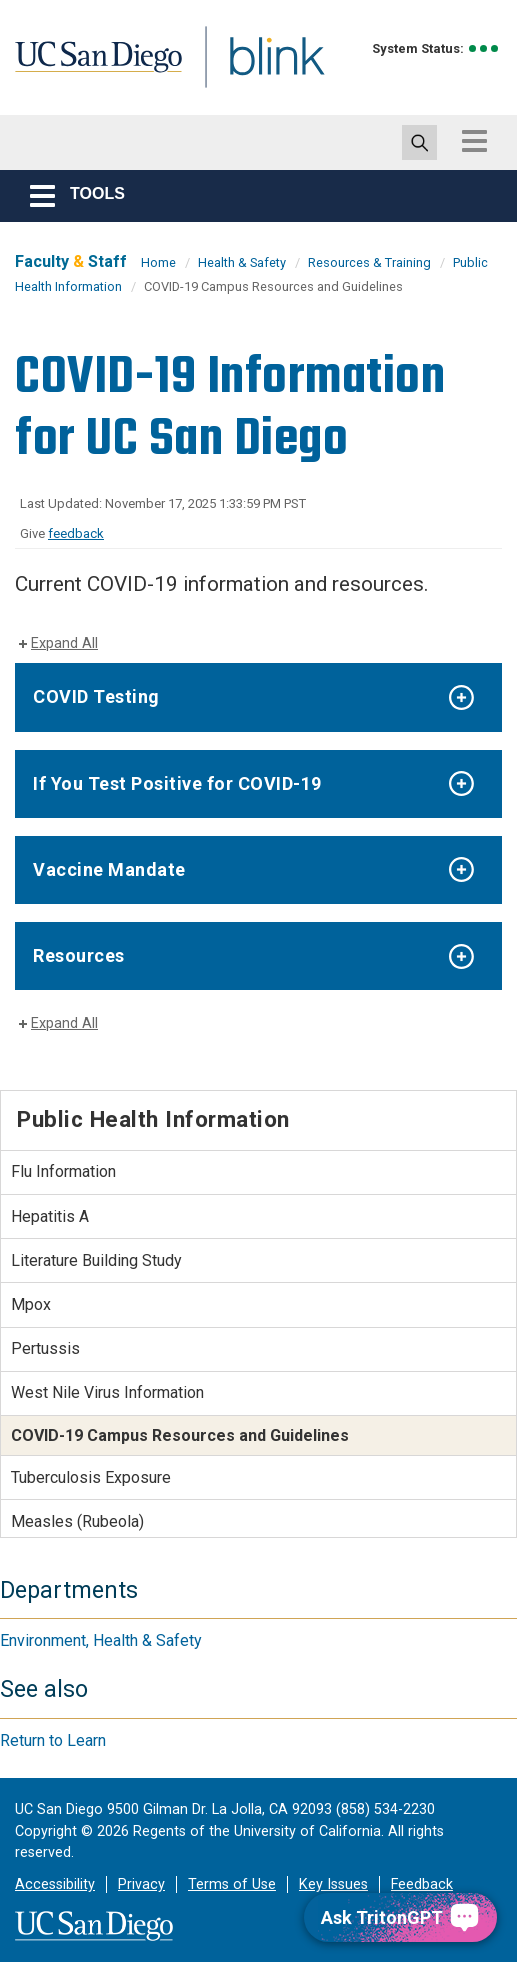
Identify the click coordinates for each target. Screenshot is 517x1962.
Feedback (422, 1884)
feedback (76, 533)
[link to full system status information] (484, 48)
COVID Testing (96, 696)
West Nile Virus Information (107, 1392)
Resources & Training (369, 262)
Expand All (64, 643)
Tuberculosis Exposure (91, 1477)
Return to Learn (53, 1740)
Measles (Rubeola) (77, 1521)
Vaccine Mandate (109, 869)
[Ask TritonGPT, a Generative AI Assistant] (400, 1917)
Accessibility (55, 1884)
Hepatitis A (50, 1216)
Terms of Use (232, 1884)
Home (158, 262)
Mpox (31, 1304)
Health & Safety (242, 262)
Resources (79, 955)
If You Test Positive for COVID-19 (177, 783)
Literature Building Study (96, 1260)
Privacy (141, 1884)
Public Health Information (153, 1119)
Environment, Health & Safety (101, 1640)
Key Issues (333, 1884)
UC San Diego (105, 73)
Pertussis (45, 1348)
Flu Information (63, 1171)
